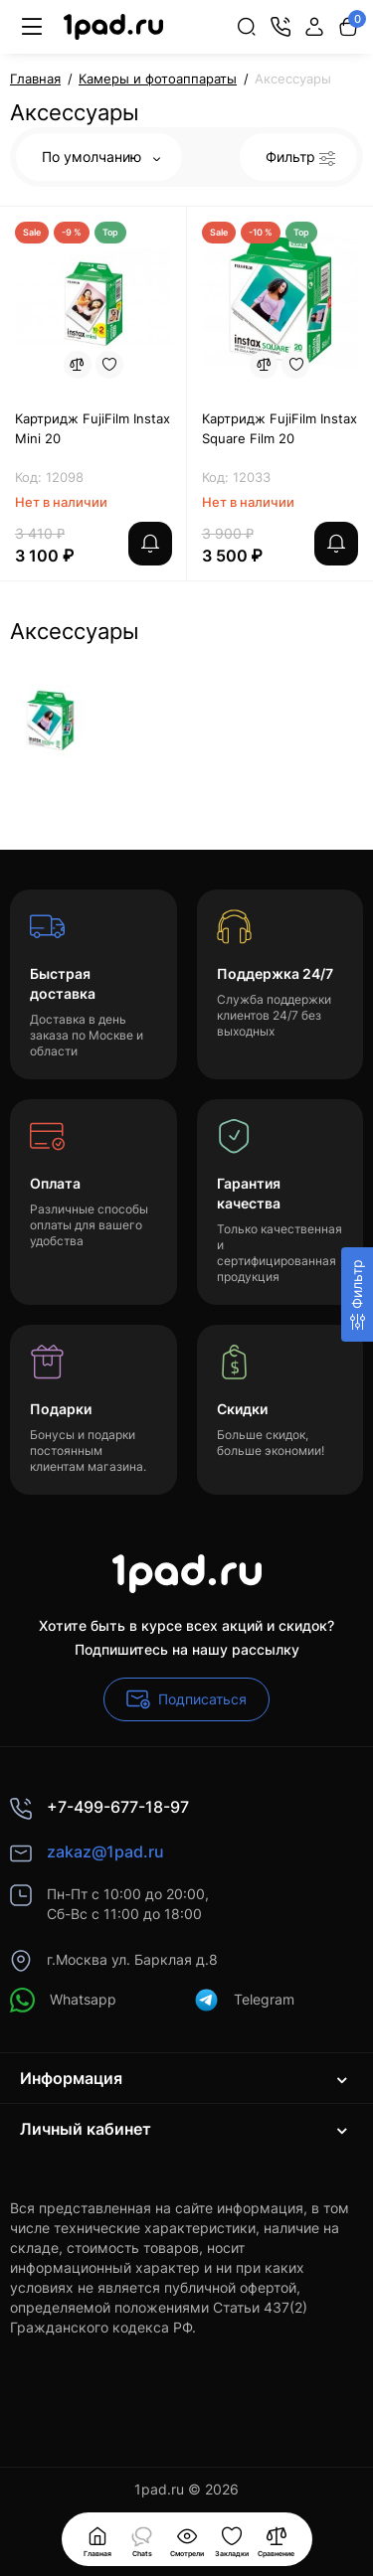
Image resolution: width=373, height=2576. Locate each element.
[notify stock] (150, 543)
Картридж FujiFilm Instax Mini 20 (92, 428)
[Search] (247, 27)
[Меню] (32, 27)
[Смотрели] (142, 2539)
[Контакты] (280, 27)
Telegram (244, 2000)
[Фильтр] (357, 1294)
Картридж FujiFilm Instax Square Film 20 (279, 428)
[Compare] (78, 365)
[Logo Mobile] (113, 27)
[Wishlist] (109, 365)
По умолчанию (101, 156)
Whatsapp (63, 2000)
